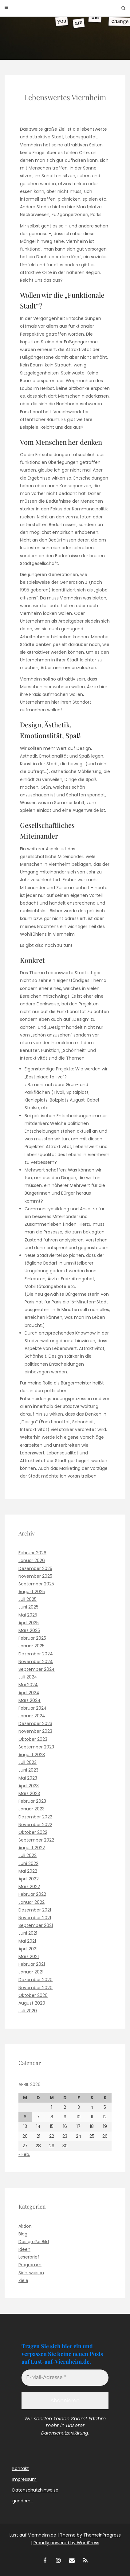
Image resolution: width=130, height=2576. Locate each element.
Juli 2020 (27, 2011)
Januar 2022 (31, 1902)
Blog (22, 2234)
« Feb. (24, 2154)
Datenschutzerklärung (64, 2433)
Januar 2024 (31, 1716)
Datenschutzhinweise (35, 2490)
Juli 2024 (27, 1677)
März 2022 (29, 1886)
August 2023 (31, 1755)
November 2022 (35, 1825)
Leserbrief (28, 2257)
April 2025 (28, 1623)
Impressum (24, 2479)
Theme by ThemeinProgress (90, 2535)
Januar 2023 (31, 1809)
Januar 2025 (31, 1646)
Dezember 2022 (35, 1817)
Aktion (25, 2226)
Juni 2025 (28, 1607)
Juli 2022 (27, 1855)
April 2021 (27, 1949)
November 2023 (35, 1731)
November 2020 (35, 1988)
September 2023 (36, 1747)
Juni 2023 (28, 1770)
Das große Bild (33, 2242)
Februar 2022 (32, 1894)
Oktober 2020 (33, 1995)
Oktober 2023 (32, 1739)
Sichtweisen (31, 2273)
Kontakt (20, 2468)
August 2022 (31, 1848)
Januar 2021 (30, 1972)
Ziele (23, 2280)
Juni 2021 (27, 1933)
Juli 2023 (27, 1762)
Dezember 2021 (34, 1910)
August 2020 (31, 2003)
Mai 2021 (27, 1941)
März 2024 (29, 1700)
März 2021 (28, 1956)
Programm (29, 2265)
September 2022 (36, 1840)
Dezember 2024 (35, 1654)
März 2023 (29, 1793)
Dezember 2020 (35, 1980)
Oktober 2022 (32, 1832)
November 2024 (35, 1661)
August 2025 (31, 1592)
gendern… (22, 2501)
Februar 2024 (32, 1708)
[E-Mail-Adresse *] (65, 2378)
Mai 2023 (27, 1778)
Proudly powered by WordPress (66, 2543)
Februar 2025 (32, 1638)
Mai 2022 (27, 1871)
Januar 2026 (31, 1560)
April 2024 (28, 1693)
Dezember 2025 (35, 1568)
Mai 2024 (28, 1685)
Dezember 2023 (35, 1723)
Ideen (24, 2249)
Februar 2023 (32, 1801)
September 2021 (35, 1925)
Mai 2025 (27, 1615)
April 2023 (28, 1786)
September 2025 (36, 1584)
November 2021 (34, 1918)
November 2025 (35, 1576)
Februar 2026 (32, 1553)
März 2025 (29, 1630)
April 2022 (28, 1879)
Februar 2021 (31, 1964)
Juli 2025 (27, 1599)
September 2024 (36, 1669)
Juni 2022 (28, 1863)
